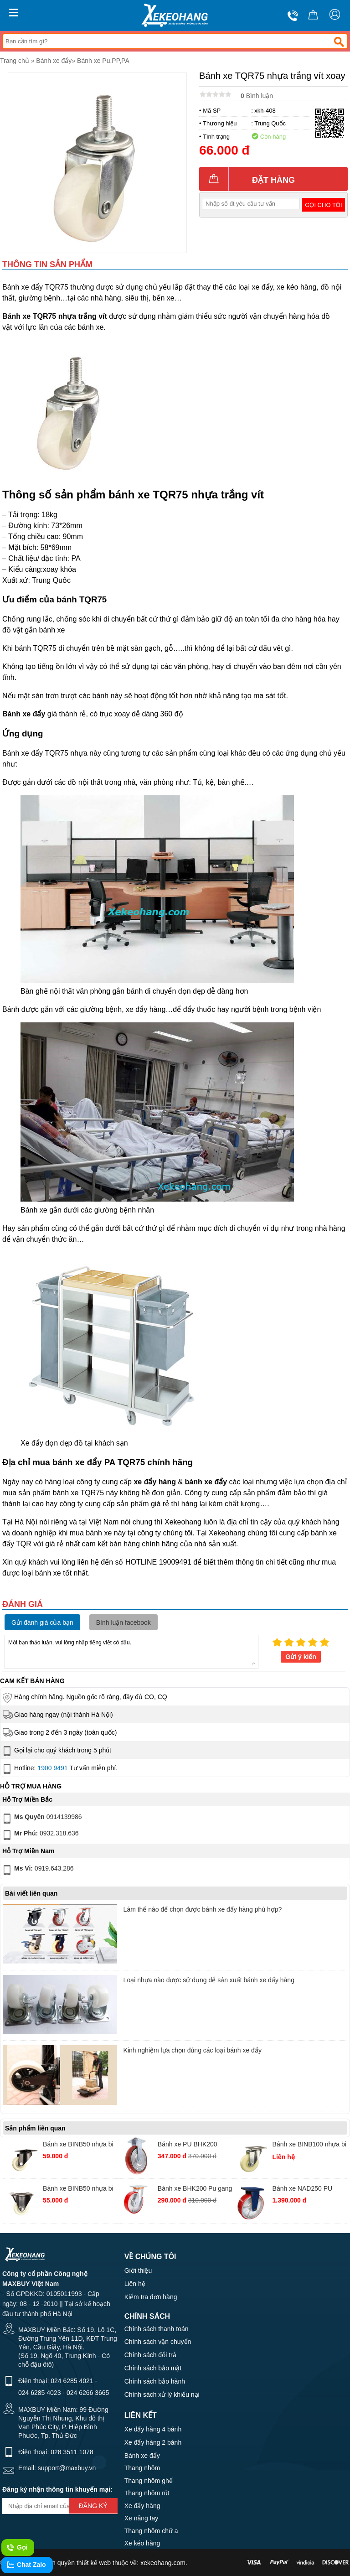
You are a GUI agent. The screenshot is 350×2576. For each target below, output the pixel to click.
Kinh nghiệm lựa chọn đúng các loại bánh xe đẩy (193, 2050)
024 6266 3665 (88, 2392)
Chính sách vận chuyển (157, 2341)
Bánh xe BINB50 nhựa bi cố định (78, 2189)
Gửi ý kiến (300, 1656)
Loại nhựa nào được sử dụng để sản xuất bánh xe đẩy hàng (209, 1980)
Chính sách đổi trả (150, 2354)
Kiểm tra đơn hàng (150, 2297)
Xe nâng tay (141, 2518)
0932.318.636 (40, 1835)
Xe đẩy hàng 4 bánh (153, 2429)
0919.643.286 (37, 1870)
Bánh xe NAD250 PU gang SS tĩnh (303, 2189)
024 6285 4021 (72, 2380)
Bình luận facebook (123, 1622)
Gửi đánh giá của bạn (42, 1622)
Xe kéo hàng (142, 2543)
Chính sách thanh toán (156, 2328)
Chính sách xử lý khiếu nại (162, 2394)
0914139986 (41, 1818)
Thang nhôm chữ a (151, 2531)
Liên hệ (134, 2283)
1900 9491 (52, 1768)
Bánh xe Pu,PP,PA (103, 60)
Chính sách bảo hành (154, 2381)
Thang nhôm (142, 2468)
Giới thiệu (138, 2270)
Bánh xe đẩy (54, 60)
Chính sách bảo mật (153, 2368)
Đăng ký (93, 2505)
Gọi (16, 2547)
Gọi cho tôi (323, 205)
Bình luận (257, 95)
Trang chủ (14, 60)
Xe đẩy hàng (142, 2505)
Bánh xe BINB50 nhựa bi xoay (78, 2145)
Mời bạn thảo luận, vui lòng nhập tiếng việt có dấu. (131, 1651)
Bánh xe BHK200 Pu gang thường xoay (195, 2189)
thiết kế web (94, 2562)
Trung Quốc (270, 123)
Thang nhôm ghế (148, 2480)
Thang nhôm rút (147, 2493)
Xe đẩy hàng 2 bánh (153, 2442)
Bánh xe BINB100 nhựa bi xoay (309, 2145)
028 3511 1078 (72, 2452)
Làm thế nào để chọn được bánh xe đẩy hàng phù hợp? (203, 1909)
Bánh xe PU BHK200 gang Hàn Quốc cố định (191, 2145)
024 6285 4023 (39, 2392)
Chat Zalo (26, 2565)
